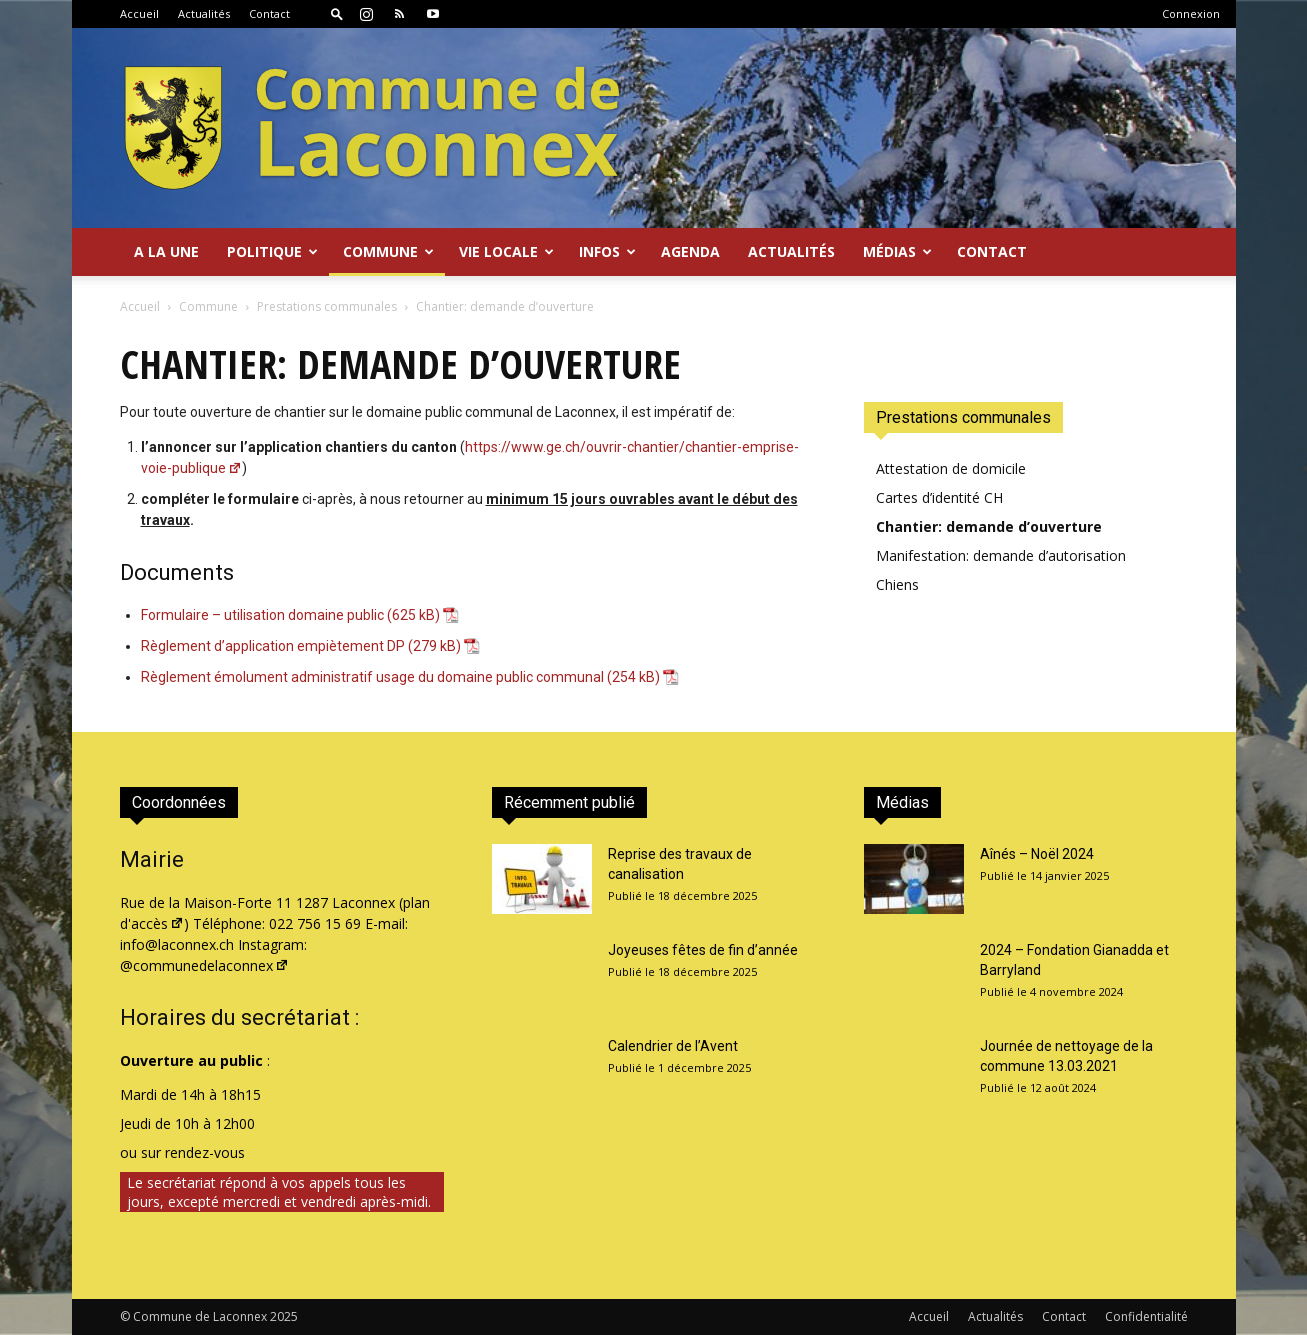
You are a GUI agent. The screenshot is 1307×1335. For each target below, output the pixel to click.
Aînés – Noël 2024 (1037, 854)
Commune (388, 251)
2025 (284, 1316)
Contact (269, 13)
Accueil (139, 13)
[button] (337, 13)
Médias (897, 251)
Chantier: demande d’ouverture (989, 526)
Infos (607, 251)
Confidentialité (1146, 1316)
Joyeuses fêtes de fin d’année (703, 950)
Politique (272, 251)
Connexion (1191, 13)
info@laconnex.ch (177, 944)
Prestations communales (327, 306)
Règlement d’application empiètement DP (273, 646)
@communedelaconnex (205, 965)
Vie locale (506, 251)
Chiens (897, 584)
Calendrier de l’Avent (673, 1046)
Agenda (690, 251)
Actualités (204, 13)
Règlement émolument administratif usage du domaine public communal (372, 677)
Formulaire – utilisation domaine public (262, 615)
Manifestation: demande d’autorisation (1001, 555)
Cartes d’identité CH (939, 497)
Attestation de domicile (951, 468)
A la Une (166, 251)
